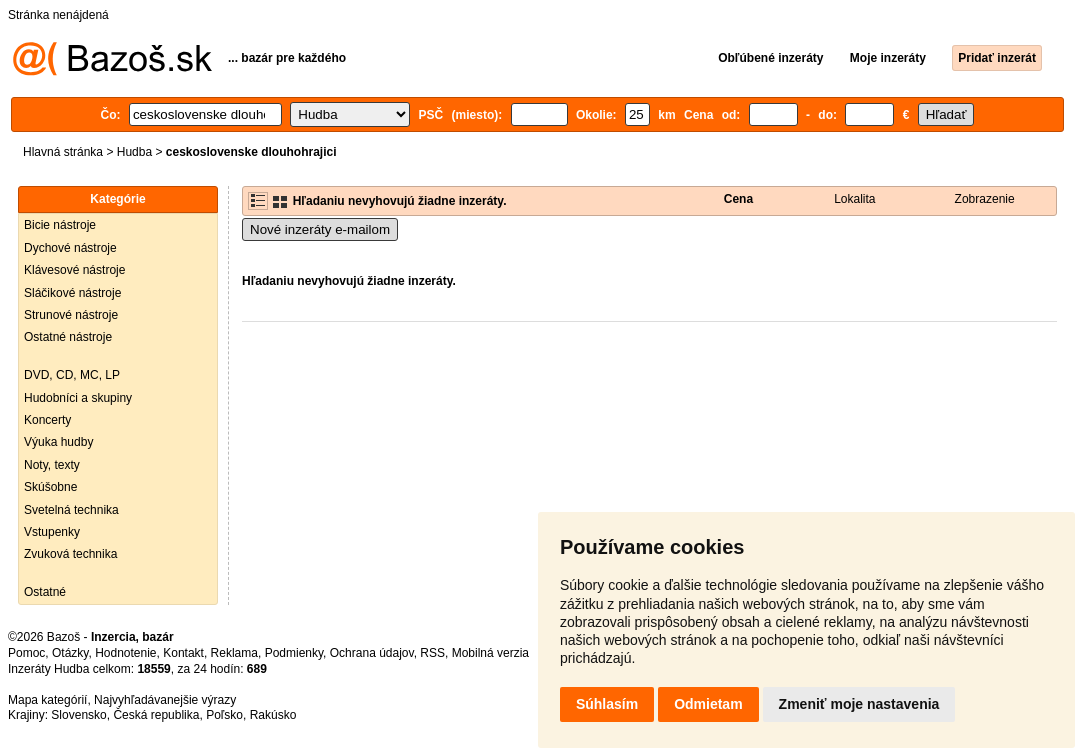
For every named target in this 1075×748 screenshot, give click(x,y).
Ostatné (45, 592)
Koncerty (47, 420)
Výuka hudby (58, 442)
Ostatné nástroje (68, 337)
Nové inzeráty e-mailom (320, 229)
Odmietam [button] (708, 704)
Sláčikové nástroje (72, 293)
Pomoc (26, 653)
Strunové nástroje (71, 315)
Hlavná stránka (63, 152)
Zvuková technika (70, 554)
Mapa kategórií (47, 700)
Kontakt (183, 653)
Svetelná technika (71, 510)
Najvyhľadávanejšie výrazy (165, 700)
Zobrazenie (985, 199)
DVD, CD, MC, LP (72, 375)
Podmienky (294, 653)
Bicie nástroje (60, 225)
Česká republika (156, 715)
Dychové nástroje (70, 248)
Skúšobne (50, 487)
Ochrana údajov (372, 653)
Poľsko (224, 715)
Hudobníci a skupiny (78, 398)
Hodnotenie (125, 653)
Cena (738, 199)
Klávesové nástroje (74, 270)
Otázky (70, 653)
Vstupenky (52, 532)
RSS (432, 653)
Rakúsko (273, 715)
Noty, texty (52, 465)
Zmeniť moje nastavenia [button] (859, 704)
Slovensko (78, 715)
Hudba (134, 152)
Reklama (234, 653)
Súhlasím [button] (607, 704)
